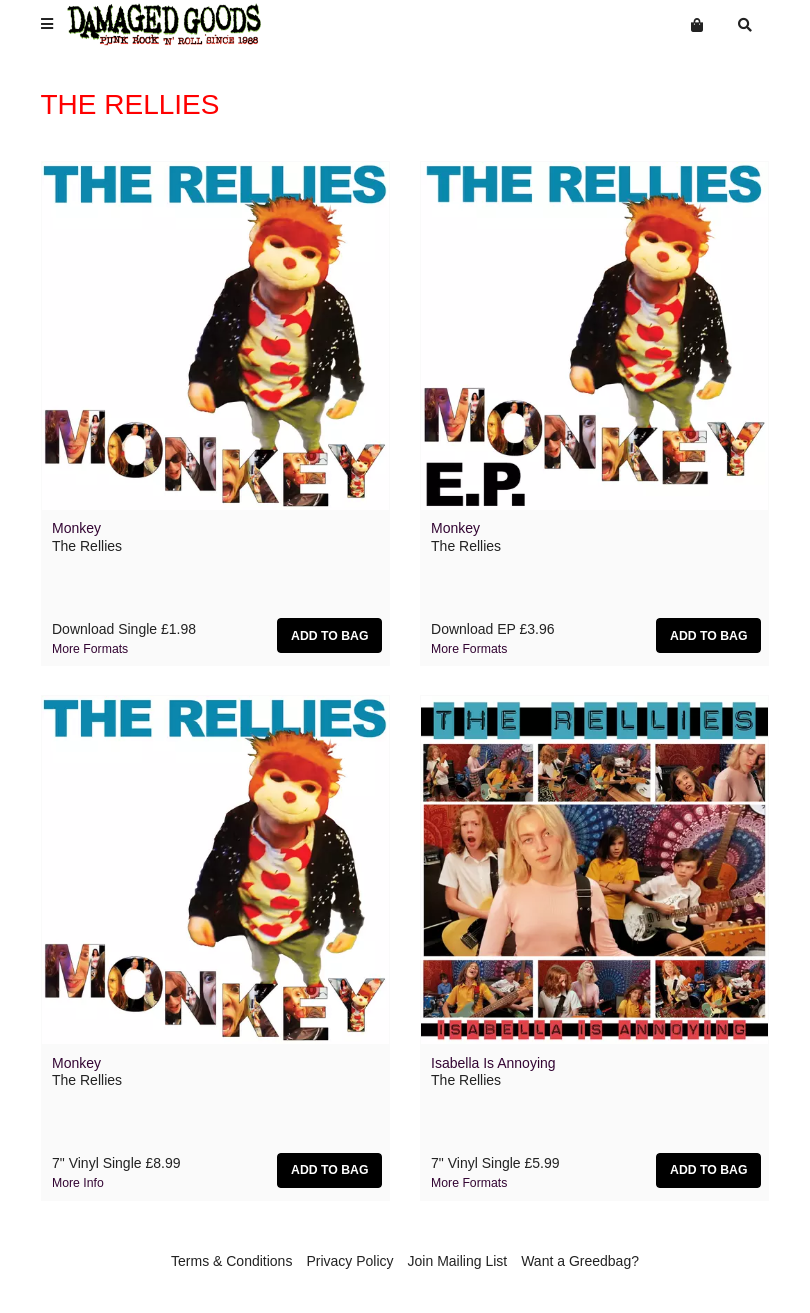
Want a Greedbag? (580, 1261)
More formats (90, 649)
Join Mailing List (458, 1261)
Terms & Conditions (231, 1261)
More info (78, 1183)
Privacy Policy (349, 1261)
